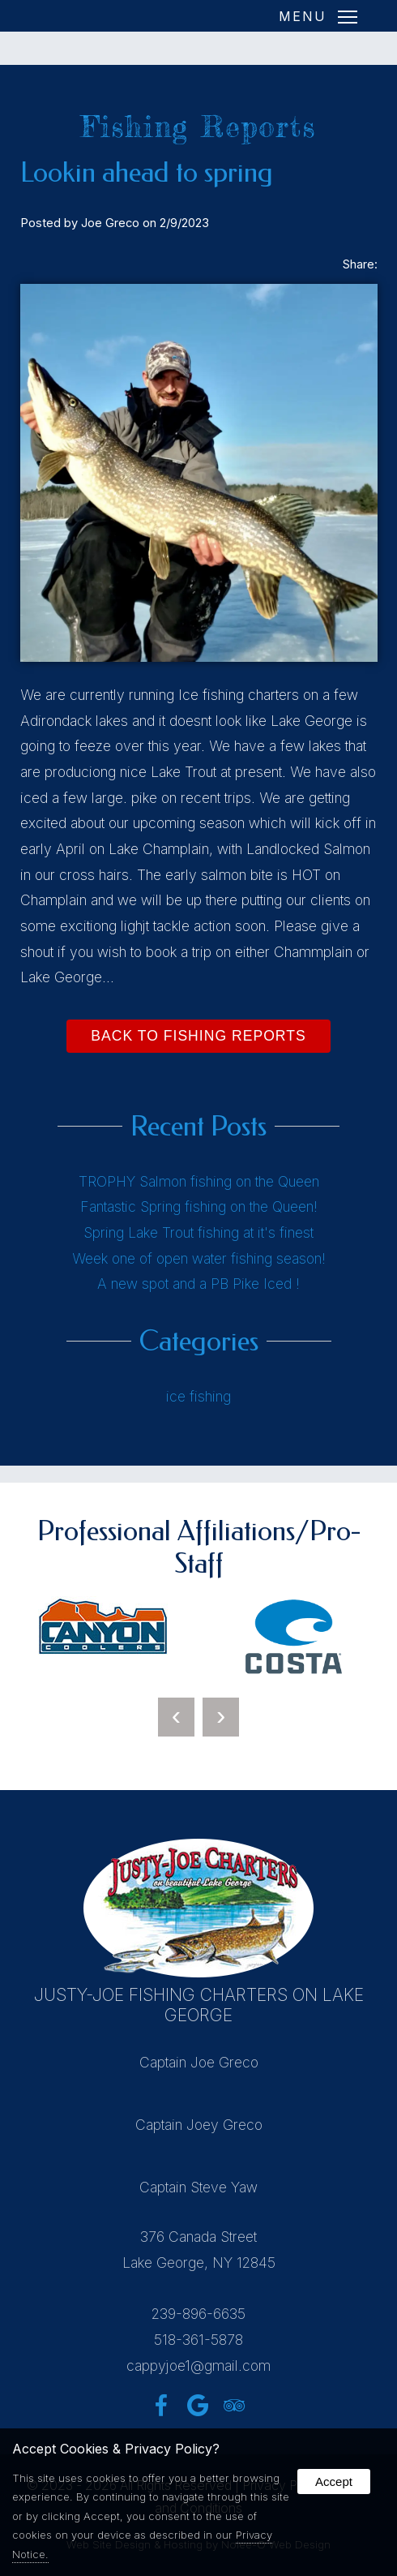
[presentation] (176, 1717)
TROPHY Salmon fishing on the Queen (199, 1181)
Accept (333, 2481)
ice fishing (198, 1396)
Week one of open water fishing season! (199, 1258)
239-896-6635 (198, 2313)
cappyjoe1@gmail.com (198, 2365)
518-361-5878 (198, 2339)
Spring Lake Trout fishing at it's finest (198, 1232)
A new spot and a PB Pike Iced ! (198, 1283)
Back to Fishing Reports (198, 1036)
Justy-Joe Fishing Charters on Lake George (199, 2005)
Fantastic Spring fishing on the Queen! (199, 1206)
